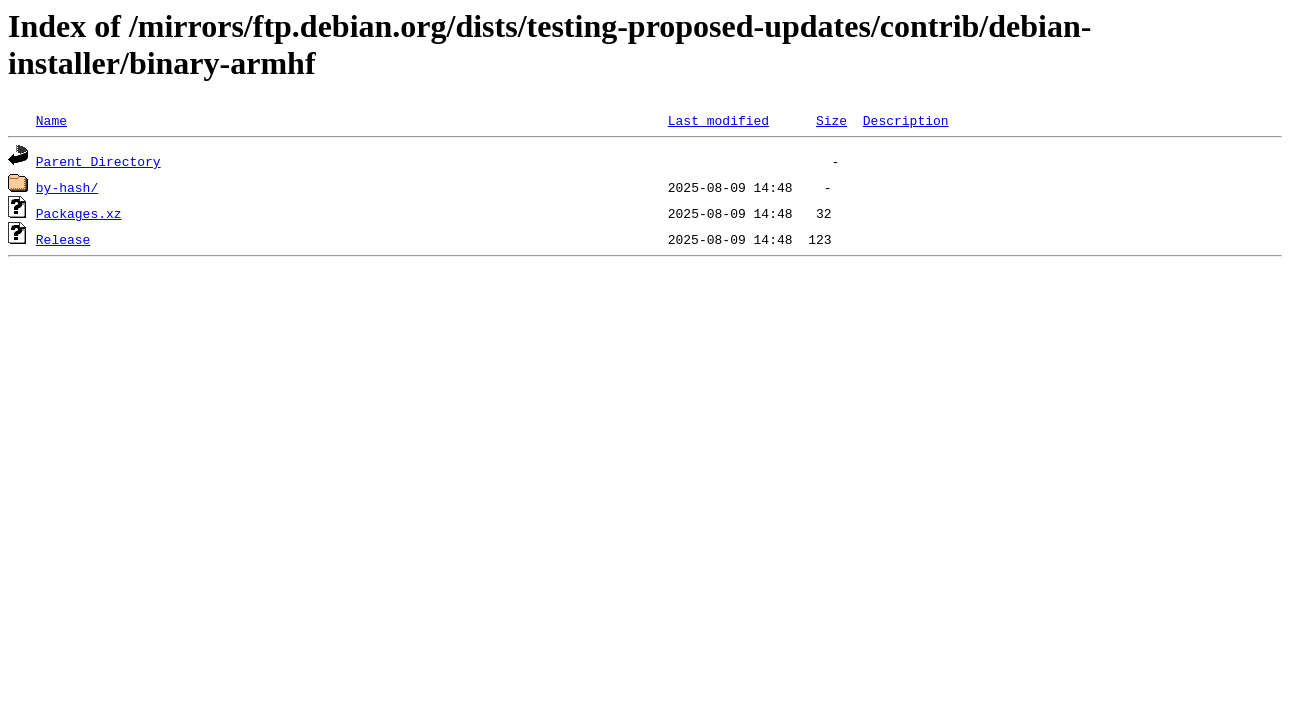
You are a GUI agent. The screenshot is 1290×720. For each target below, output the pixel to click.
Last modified (718, 120)
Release (63, 239)
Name (51, 120)
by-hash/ (67, 187)
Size (831, 120)
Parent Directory (98, 161)
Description (906, 120)
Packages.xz (79, 213)
